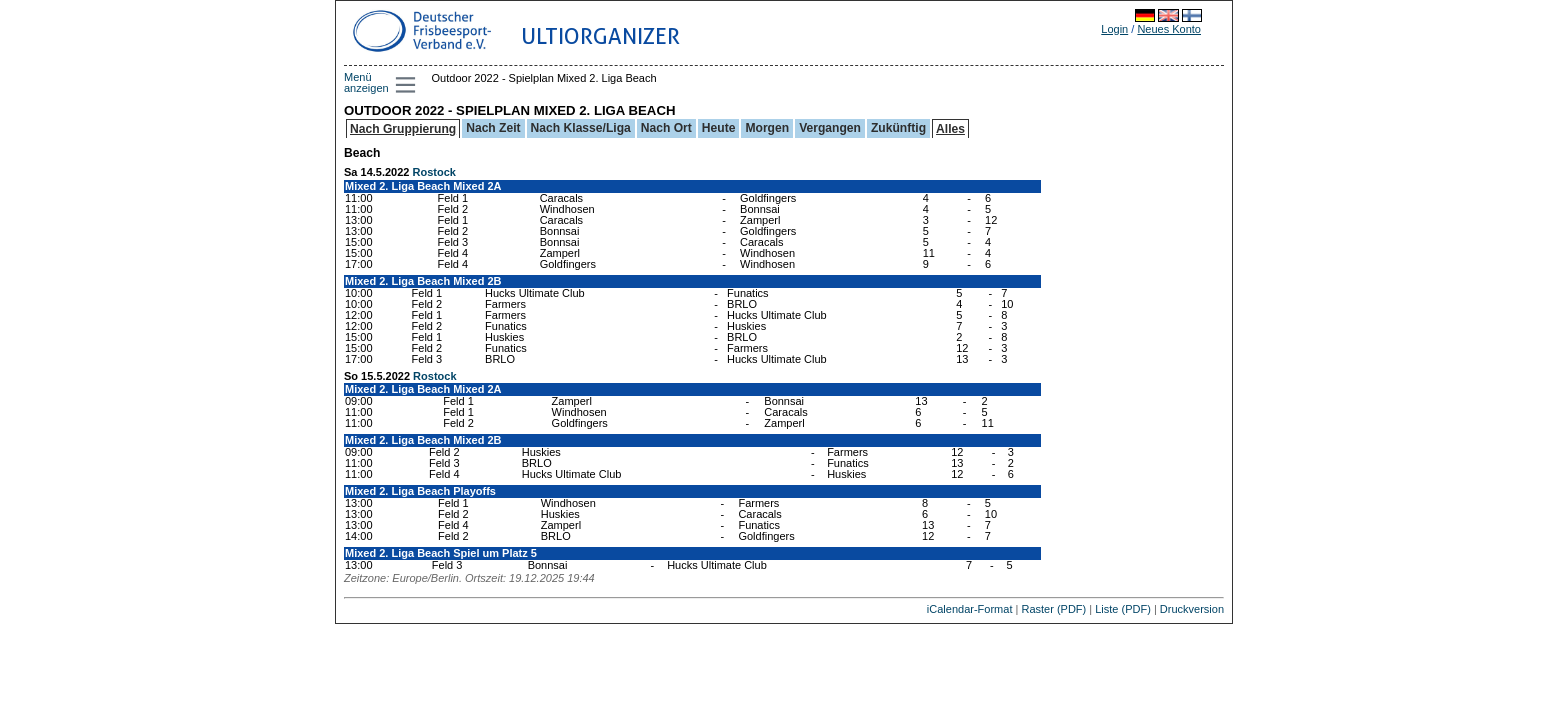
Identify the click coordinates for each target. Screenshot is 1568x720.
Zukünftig (898, 128)
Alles (950, 129)
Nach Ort (666, 128)
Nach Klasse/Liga (581, 128)
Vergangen (830, 128)
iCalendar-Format (970, 609)
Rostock (434, 172)
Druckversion (1192, 609)
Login (1114, 29)
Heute (719, 128)
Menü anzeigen (366, 82)
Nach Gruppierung (403, 129)
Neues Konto (1169, 29)
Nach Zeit (493, 128)
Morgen (767, 128)
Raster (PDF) (1053, 609)
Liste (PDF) (1123, 609)
